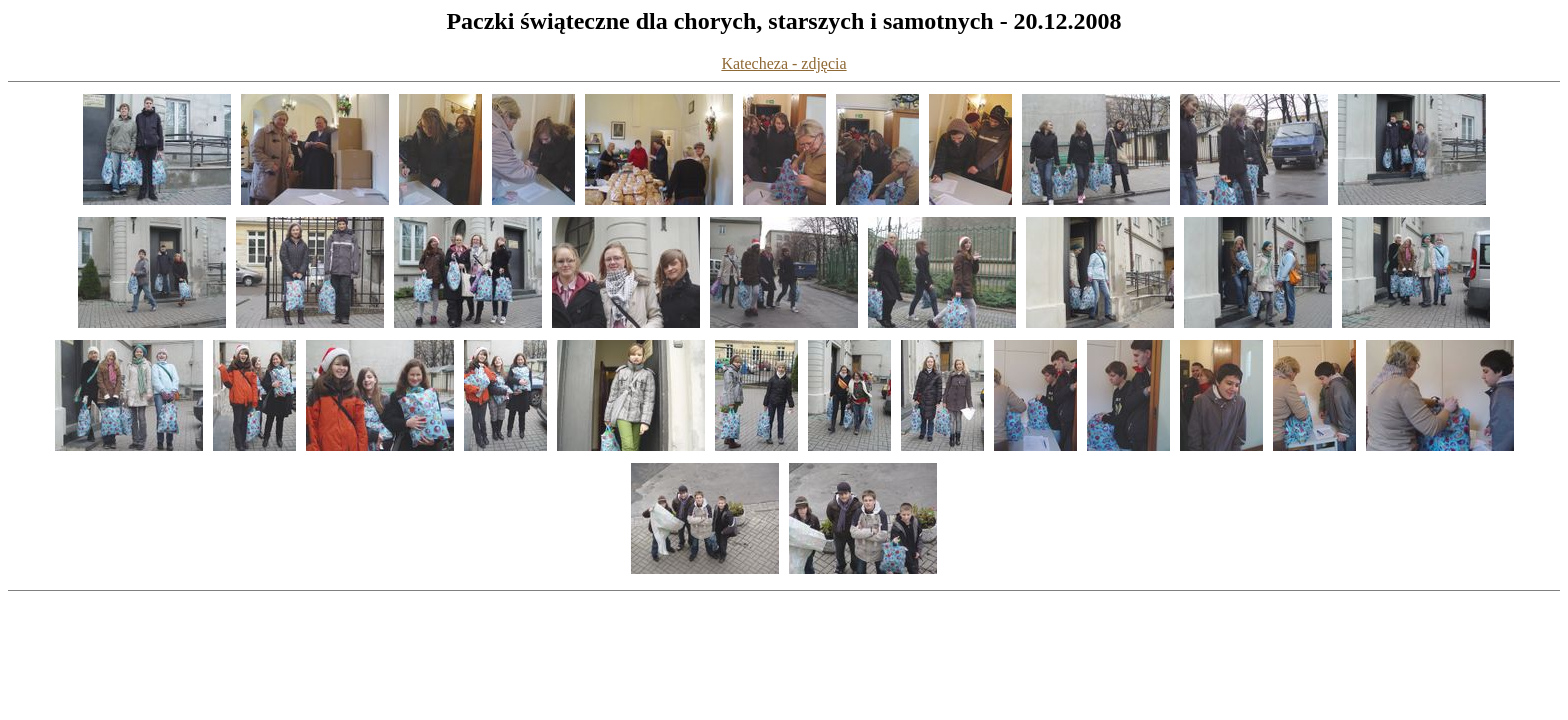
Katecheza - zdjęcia (783, 63)
